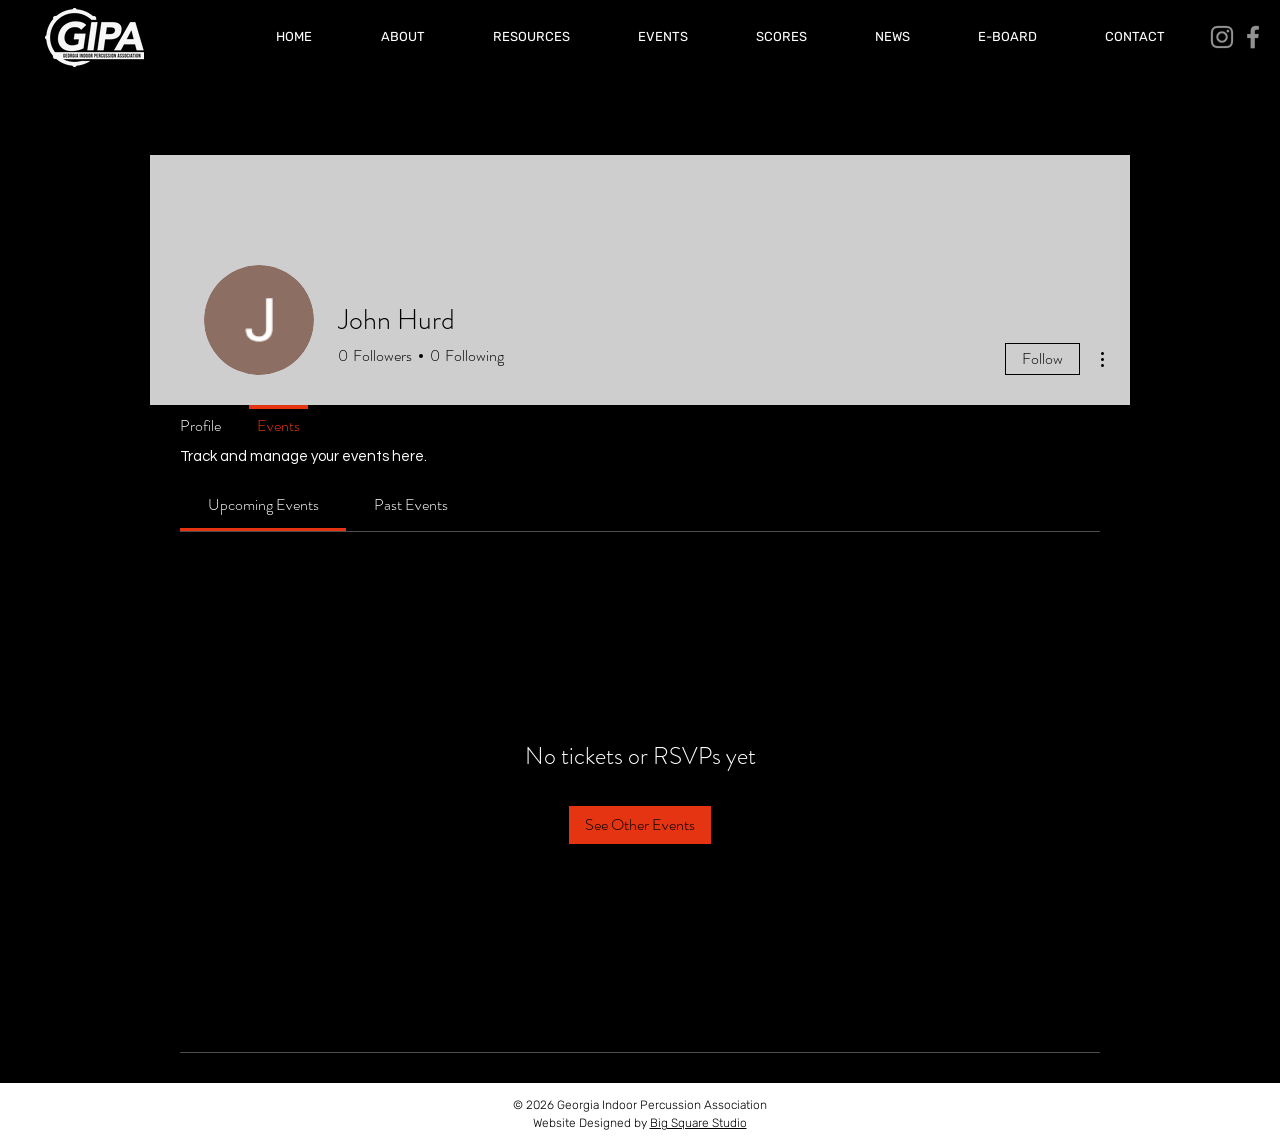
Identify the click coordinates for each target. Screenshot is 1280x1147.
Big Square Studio (698, 1123)
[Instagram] (1222, 37)
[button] (781, 37)
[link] (263, 504)
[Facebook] (1253, 37)
